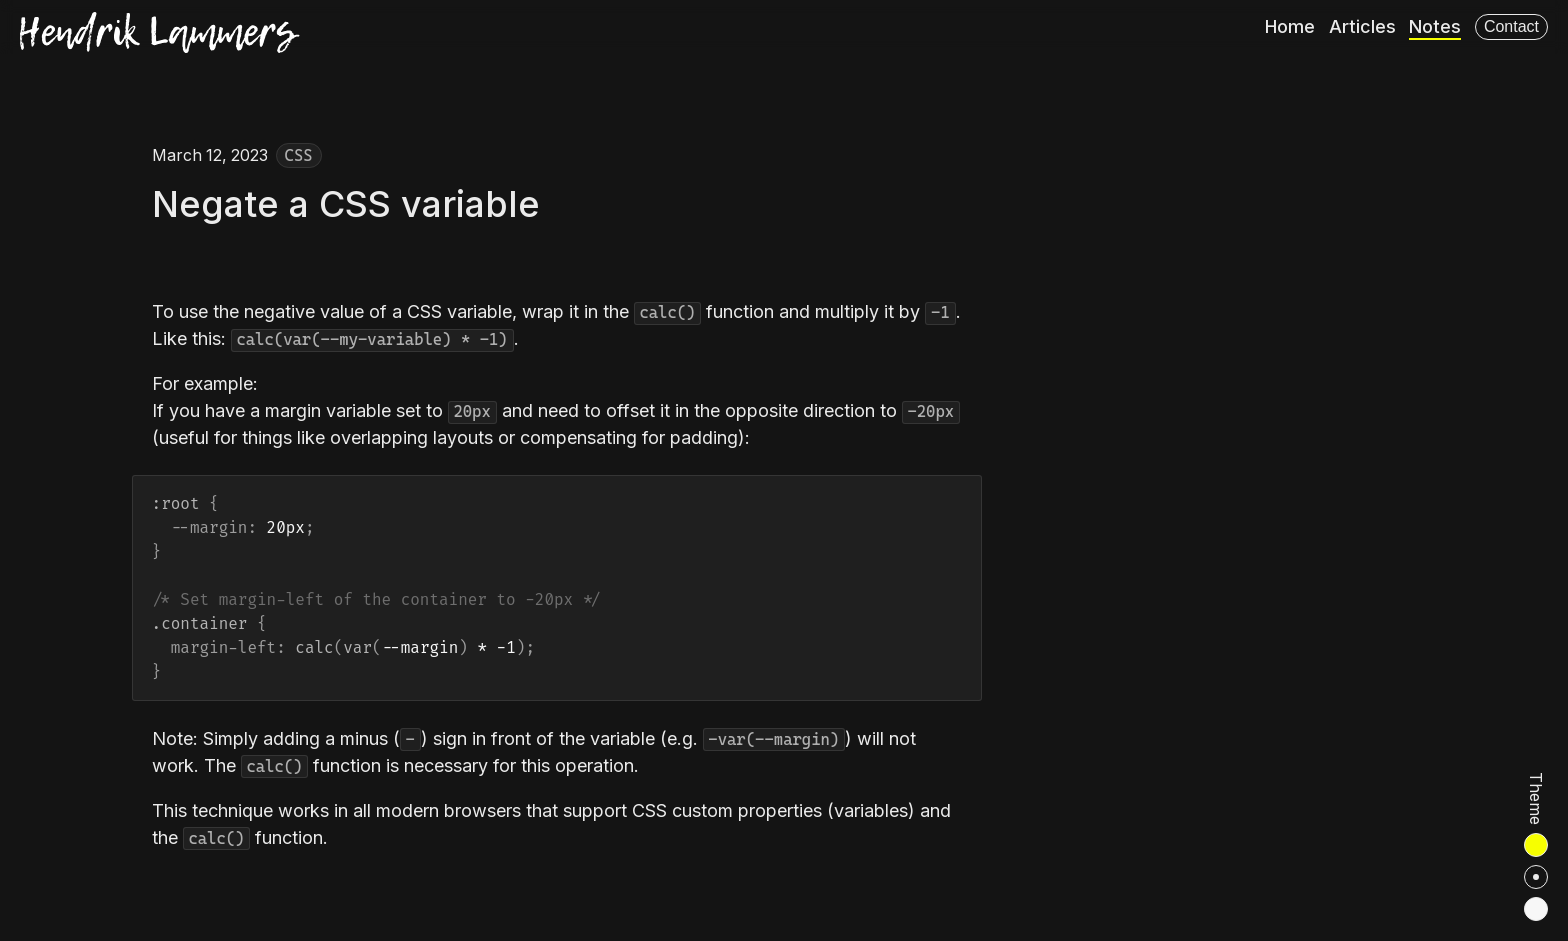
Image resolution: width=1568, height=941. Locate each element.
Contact (1511, 26)
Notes (1435, 26)
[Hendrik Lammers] (160, 34)
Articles (1362, 26)
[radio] (1536, 845)
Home (1290, 26)
